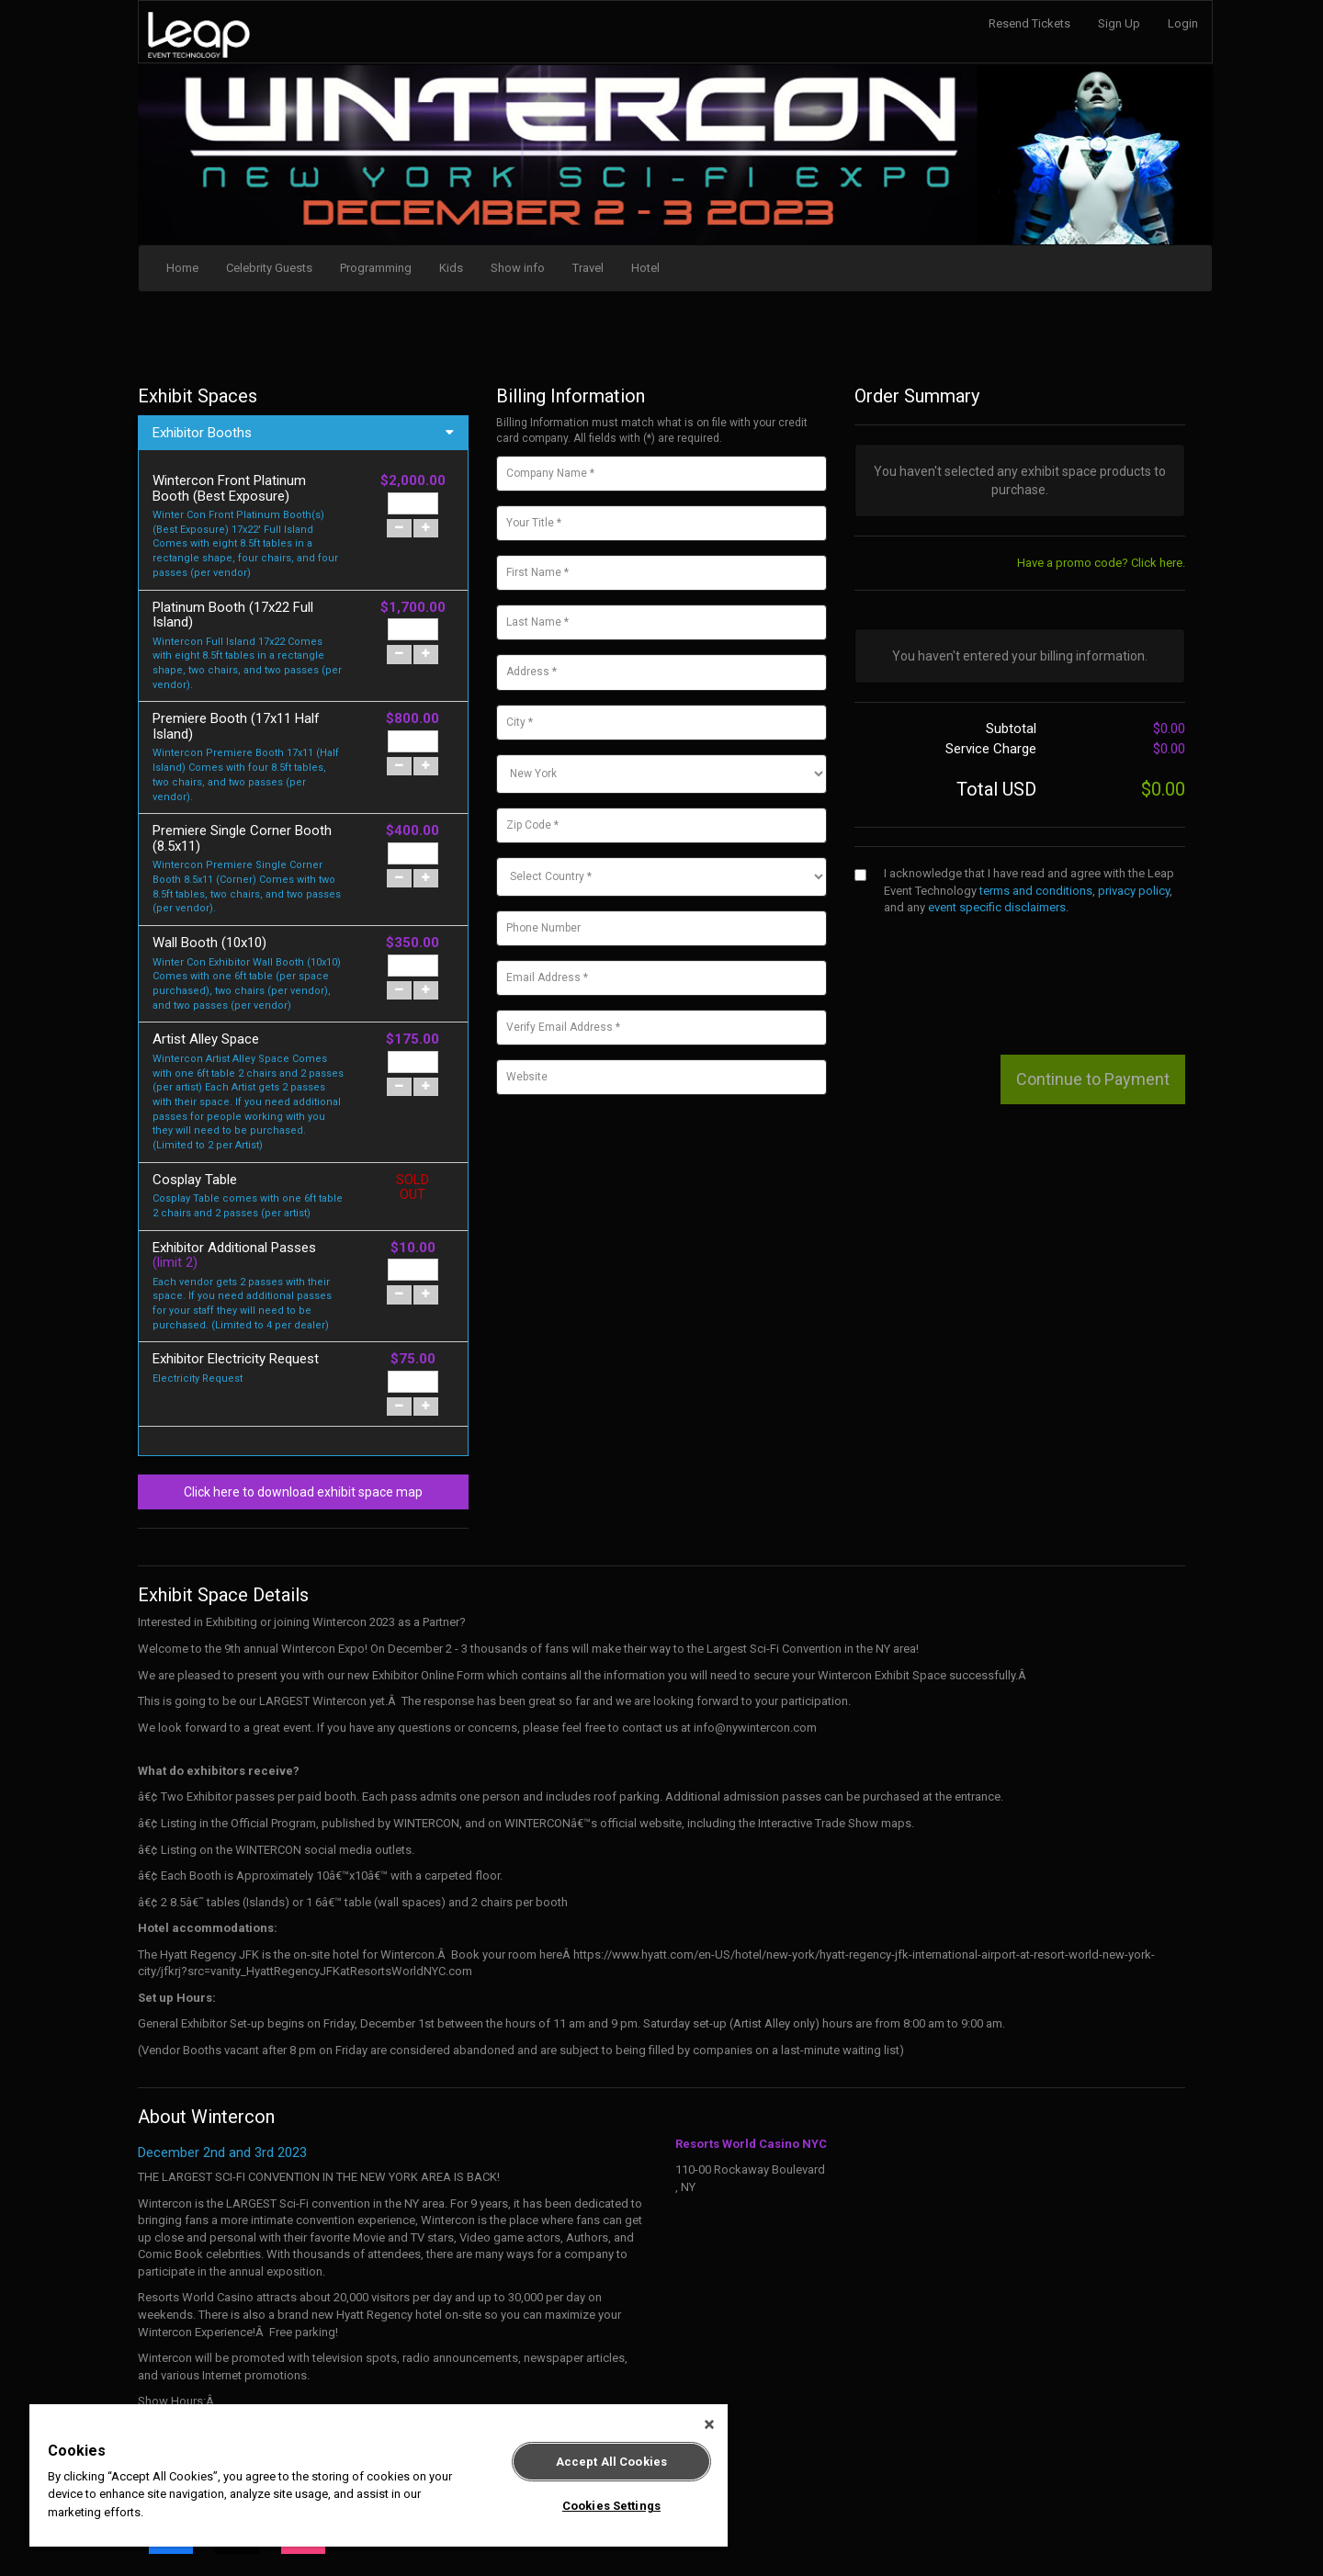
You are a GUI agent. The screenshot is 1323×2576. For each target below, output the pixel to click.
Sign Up (1119, 23)
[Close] (709, 2424)
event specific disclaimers (997, 907)
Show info (518, 268)
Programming (376, 268)
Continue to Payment (1093, 1079)
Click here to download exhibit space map (303, 1310)
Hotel (645, 268)
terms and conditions (1035, 891)
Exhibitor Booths (202, 432)
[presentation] (994, 966)
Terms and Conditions (753, 2520)
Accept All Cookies (611, 2462)
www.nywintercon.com (198, 2297)
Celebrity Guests (269, 268)
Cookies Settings (611, 2506)
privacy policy (1134, 891)
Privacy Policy (855, 2520)
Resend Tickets (1029, 23)
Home (182, 268)
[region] (378, 2475)
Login (1183, 23)
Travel (588, 268)
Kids (451, 268)
